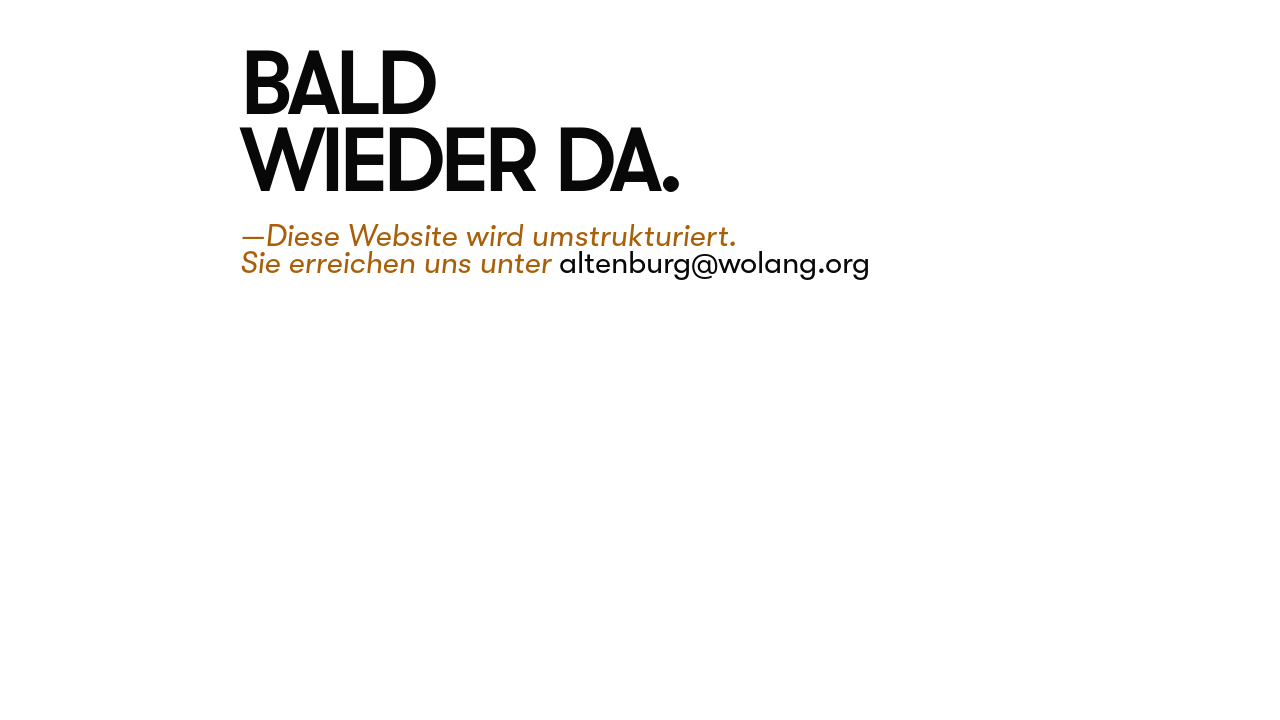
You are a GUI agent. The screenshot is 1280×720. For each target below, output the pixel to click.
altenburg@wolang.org (714, 263)
